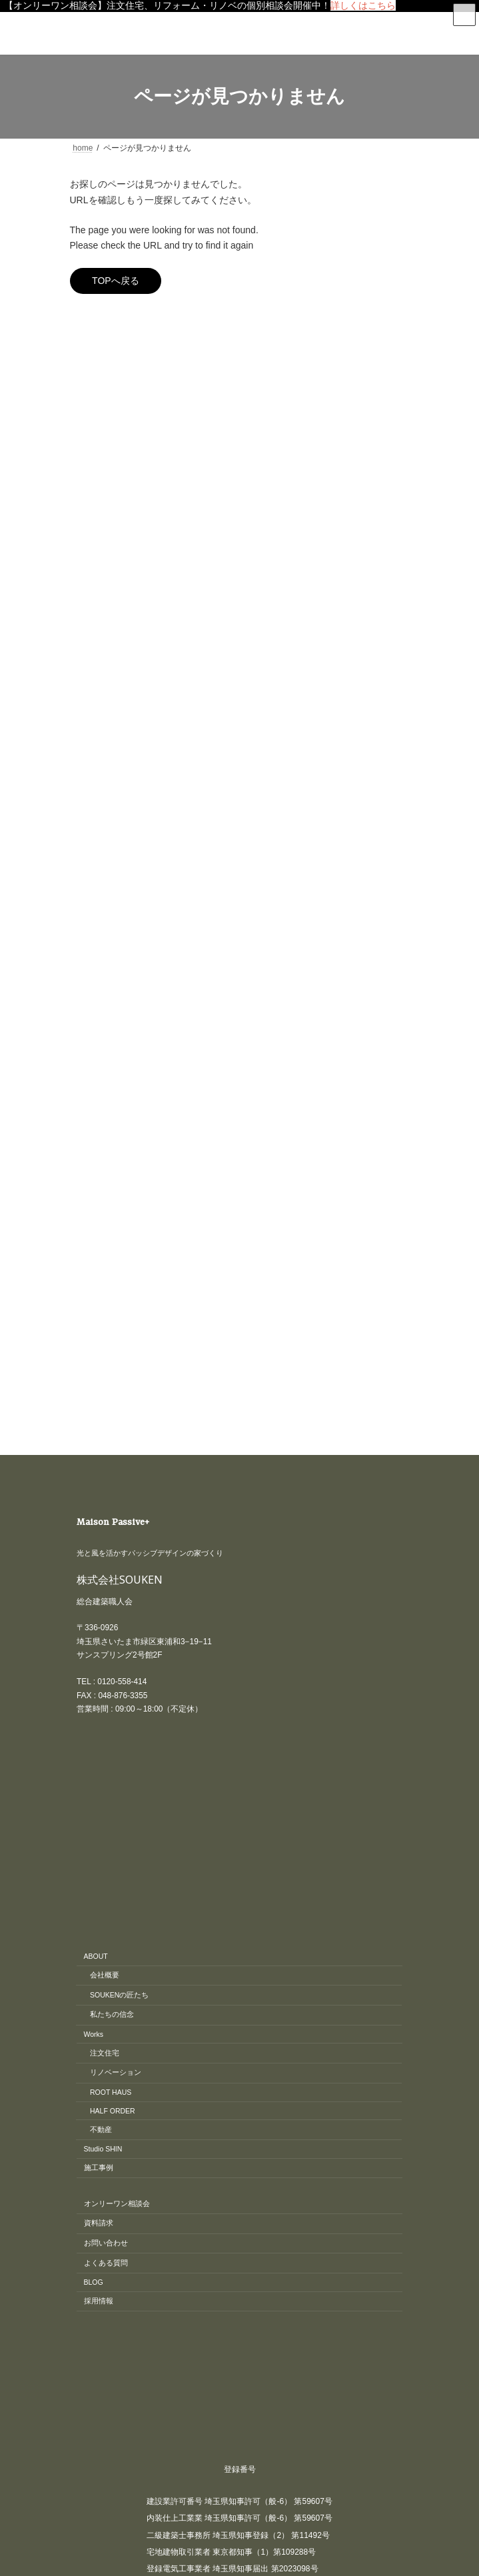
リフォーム (98, 453)
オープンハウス (106, 406)
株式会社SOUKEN (120, 873)
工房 (86, 500)
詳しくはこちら (363, 5)
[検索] (353, 325)
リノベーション (106, 430)
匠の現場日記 (102, 476)
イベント (94, 383)
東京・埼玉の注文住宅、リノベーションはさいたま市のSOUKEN (272, 2250)
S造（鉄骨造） (112, 547)
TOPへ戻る (115, 280)
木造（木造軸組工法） (126, 570)
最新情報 (94, 594)
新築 (86, 524)
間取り (90, 640)
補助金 (90, 617)
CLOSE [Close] (20, 2418)
